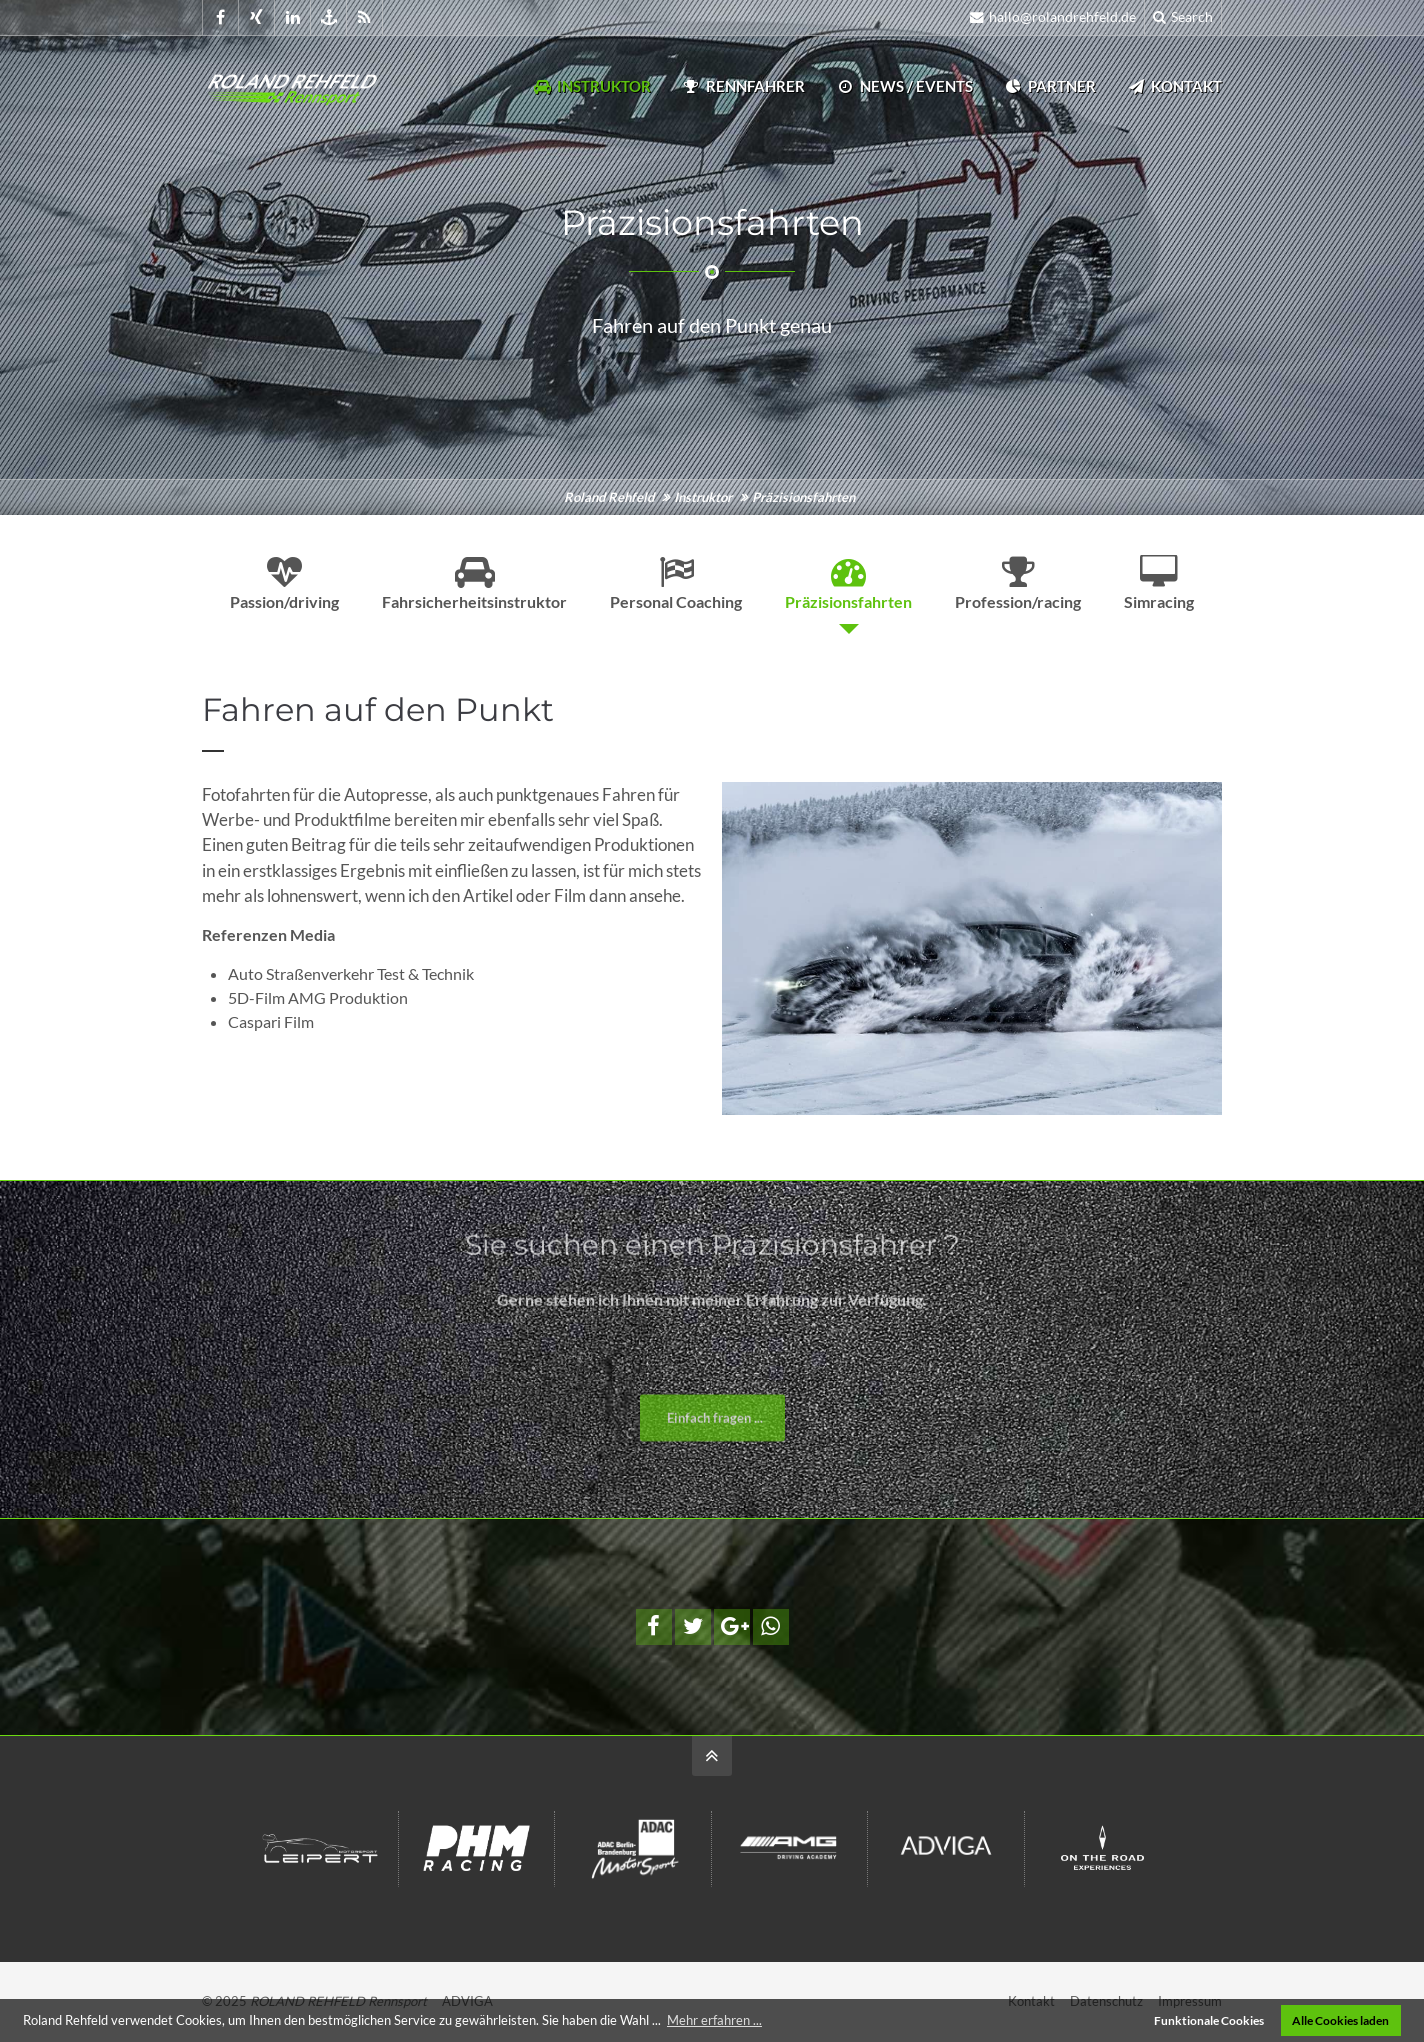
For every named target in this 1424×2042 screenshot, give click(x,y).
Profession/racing (1018, 583)
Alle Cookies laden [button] (1340, 2020)
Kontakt (1174, 86)
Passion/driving (284, 583)
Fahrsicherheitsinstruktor (474, 583)
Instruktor (591, 86)
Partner (1049, 86)
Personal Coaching (676, 583)
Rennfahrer (743, 86)
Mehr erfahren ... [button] (714, 2020)
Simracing (1159, 583)
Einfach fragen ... (715, 1438)
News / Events (904, 86)
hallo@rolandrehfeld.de (1053, 17)
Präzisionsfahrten (848, 583)
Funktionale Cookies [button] (1209, 2020)
